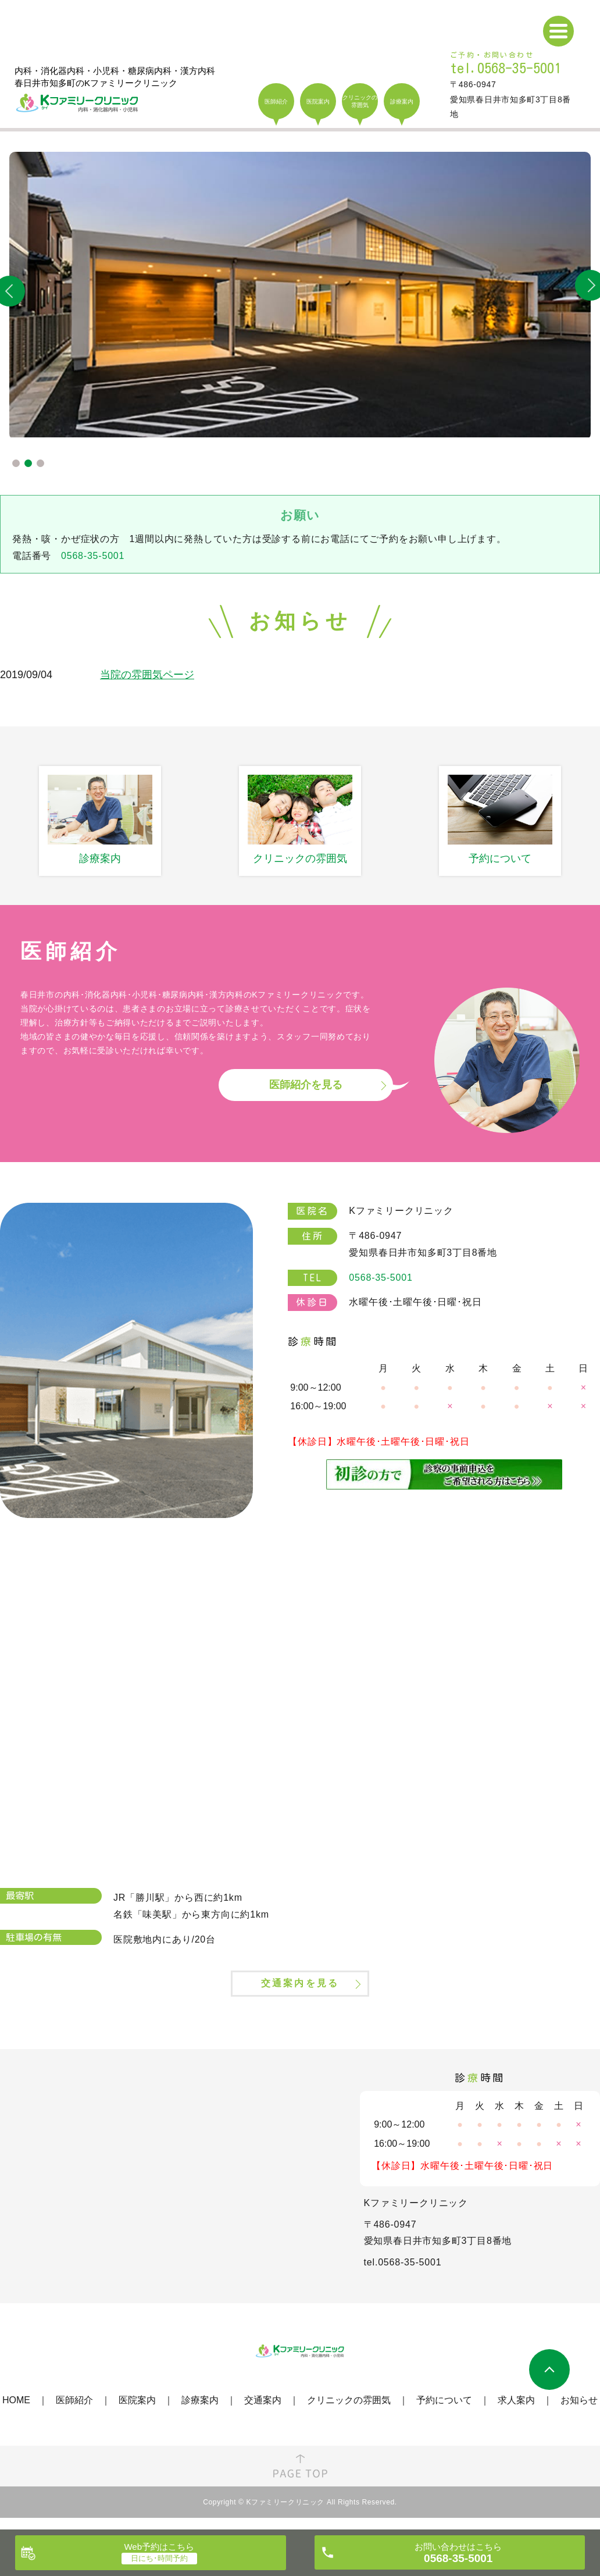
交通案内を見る (300, 1993)
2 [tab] (28, 463)
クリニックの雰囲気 (349, 2413)
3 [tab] (40, 463)
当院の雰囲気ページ (147, 674)
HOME (16, 2413)
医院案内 (137, 2413)
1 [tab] (16, 463)
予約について (444, 2413)
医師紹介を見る (305, 1085)
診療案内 (200, 2413)
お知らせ (579, 2413)
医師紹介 (74, 2413)
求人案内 (516, 2413)
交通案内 (262, 2413)
